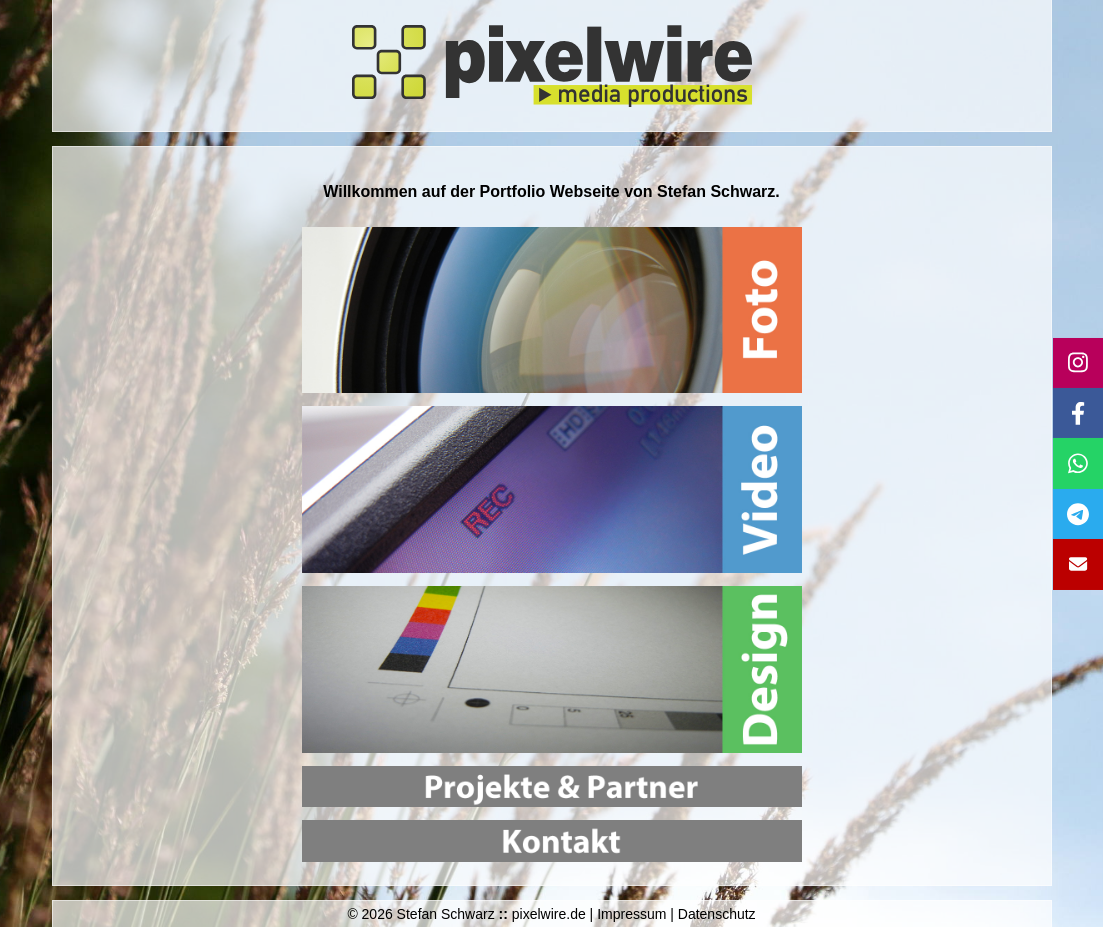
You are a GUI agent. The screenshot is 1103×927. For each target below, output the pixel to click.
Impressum (631, 914)
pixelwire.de (549, 914)
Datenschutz (717, 914)
